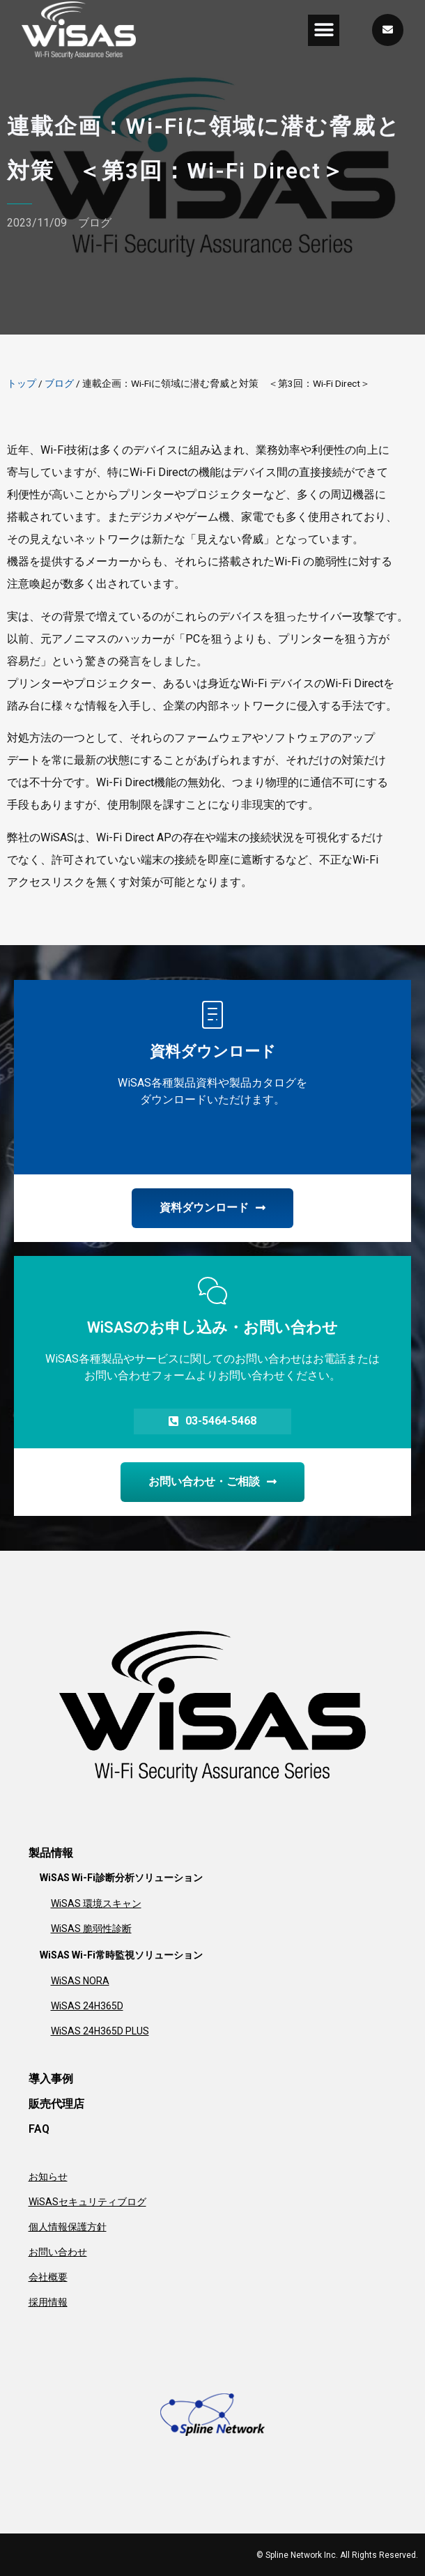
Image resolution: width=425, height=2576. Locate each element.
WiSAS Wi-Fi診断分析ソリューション (121, 1877)
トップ (21, 383)
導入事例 (51, 2078)
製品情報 (51, 1853)
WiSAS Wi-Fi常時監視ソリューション (121, 1955)
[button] (323, 30)
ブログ (94, 222)
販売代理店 (56, 2103)
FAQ (39, 2129)
